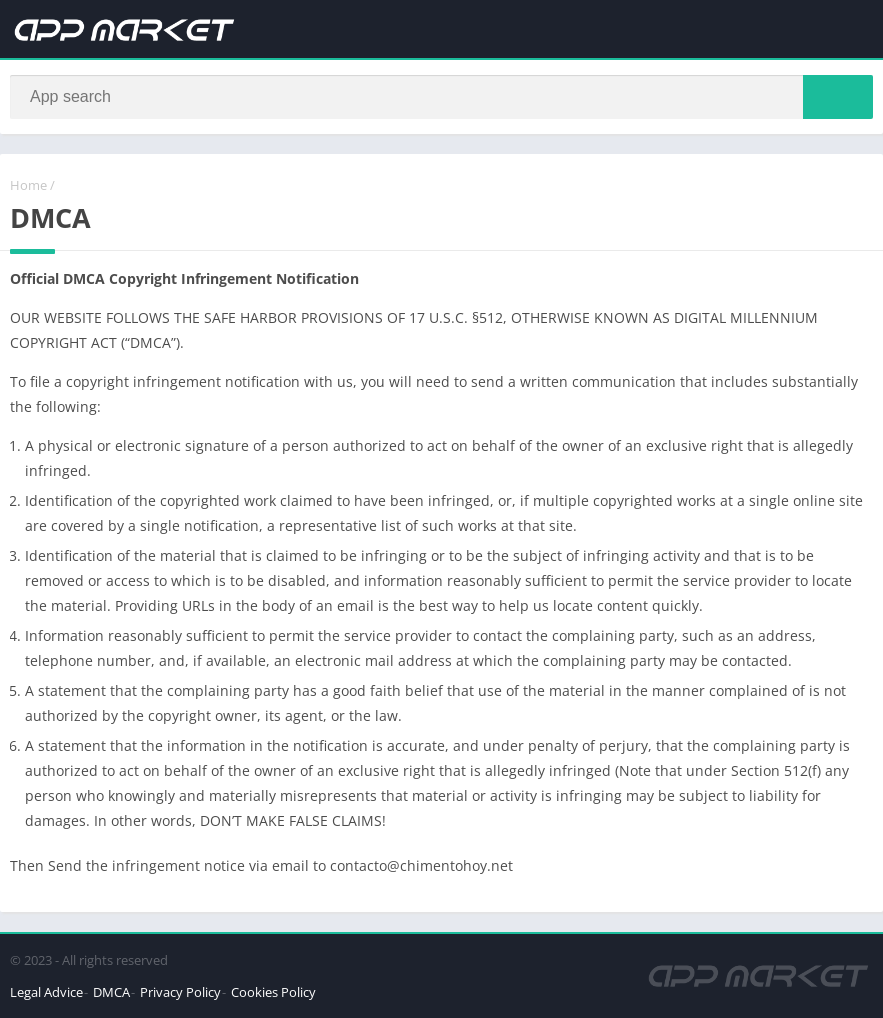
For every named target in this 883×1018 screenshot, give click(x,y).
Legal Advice (46, 992)
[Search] (441, 97)
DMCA (111, 992)
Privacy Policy (180, 992)
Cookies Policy (273, 992)
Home (28, 185)
